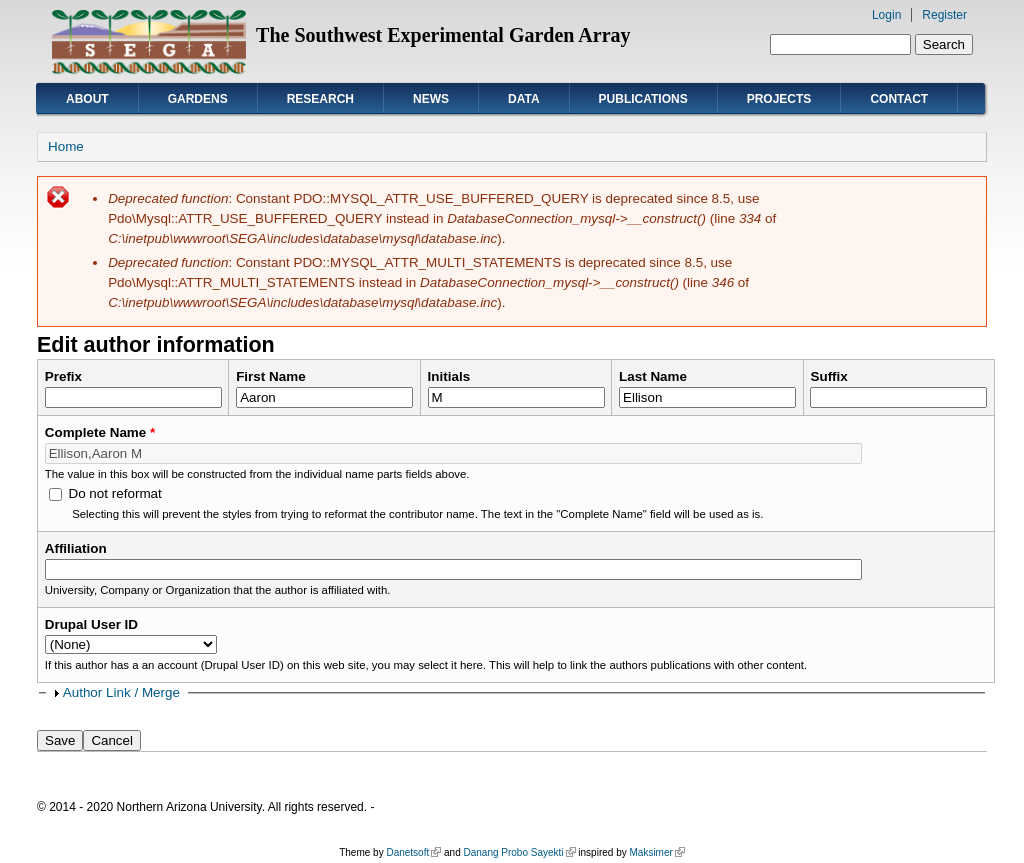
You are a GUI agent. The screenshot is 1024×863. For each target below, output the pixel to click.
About (87, 99)
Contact (899, 99)
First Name (270, 376)
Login (886, 15)
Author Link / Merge (121, 692)
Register (944, 15)
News (431, 99)
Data (524, 99)
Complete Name (100, 432)
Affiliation (76, 548)
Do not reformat (114, 493)
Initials (449, 376)
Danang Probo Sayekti (519, 852)
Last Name (653, 376)
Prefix (63, 376)
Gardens (198, 99)
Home (66, 146)
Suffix (828, 376)
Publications (643, 99)
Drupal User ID (91, 624)
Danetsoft (413, 852)
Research (320, 99)
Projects (779, 99)
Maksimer (656, 852)
